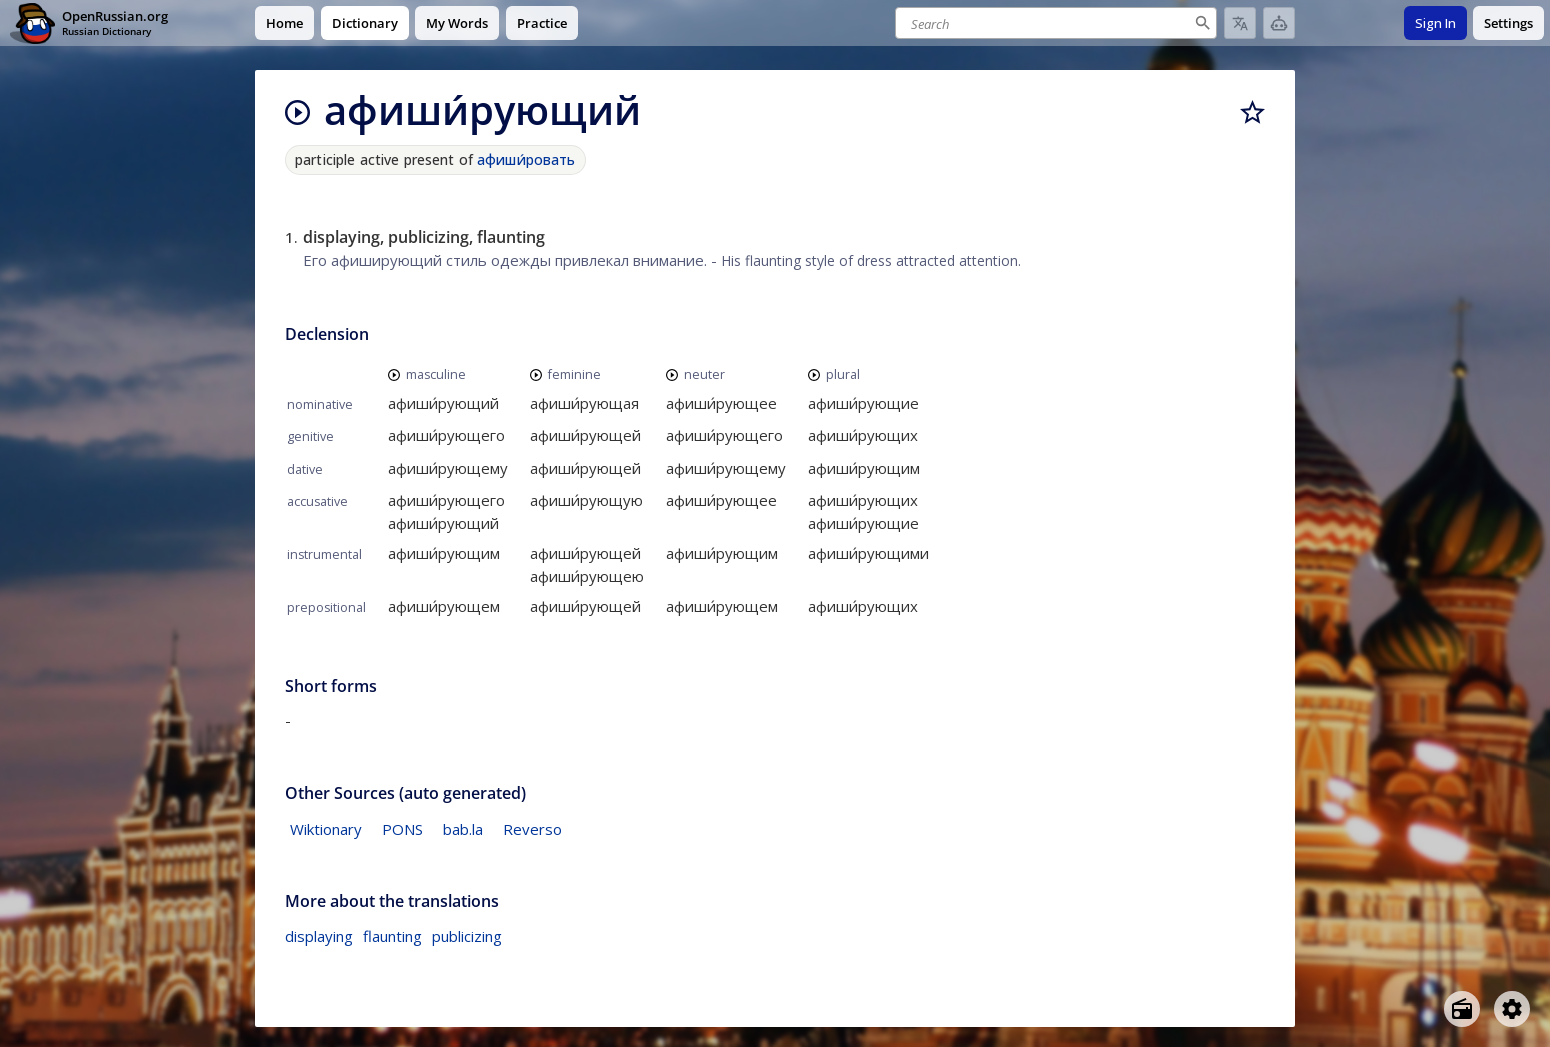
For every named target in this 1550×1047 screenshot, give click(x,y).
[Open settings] (1512, 1009)
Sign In (1435, 23)
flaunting (392, 936)
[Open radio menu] (1462, 1009)
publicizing (467, 936)
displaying (319, 936)
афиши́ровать (526, 159)
